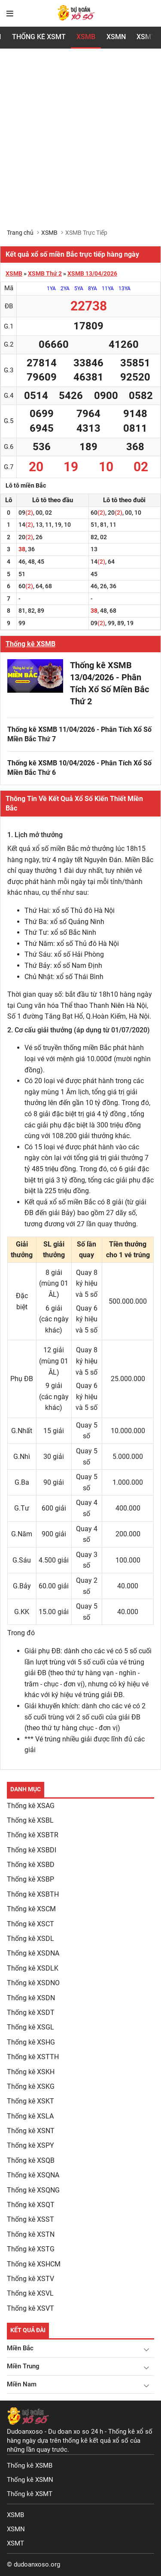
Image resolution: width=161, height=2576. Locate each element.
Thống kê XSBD (31, 1865)
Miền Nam (21, 2384)
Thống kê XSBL (30, 1820)
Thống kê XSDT (31, 2012)
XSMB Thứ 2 (45, 273)
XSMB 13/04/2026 (92, 273)
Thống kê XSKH (31, 2072)
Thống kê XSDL (30, 1938)
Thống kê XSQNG (33, 2190)
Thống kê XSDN (31, 1998)
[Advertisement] (80, 143)
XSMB (85, 37)
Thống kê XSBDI (31, 1850)
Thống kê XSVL (30, 2293)
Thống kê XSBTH (33, 1894)
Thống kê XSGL (30, 2027)
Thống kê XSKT (30, 2101)
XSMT (15, 2543)
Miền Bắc (20, 2348)
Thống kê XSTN (31, 2234)
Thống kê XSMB (30, 644)
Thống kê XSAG (31, 1806)
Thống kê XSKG (31, 2086)
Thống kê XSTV (30, 2279)
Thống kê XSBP (30, 1879)
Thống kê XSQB (31, 2160)
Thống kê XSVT (30, 2308)
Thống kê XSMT (29, 2494)
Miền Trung (23, 2366)
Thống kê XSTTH (33, 2057)
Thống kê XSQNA (33, 2175)
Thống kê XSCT (30, 1924)
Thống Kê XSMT (39, 37)
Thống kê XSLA (30, 2116)
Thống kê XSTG (31, 2249)
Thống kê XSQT (31, 2205)
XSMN (116, 37)
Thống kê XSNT (31, 2131)
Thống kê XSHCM (34, 2264)
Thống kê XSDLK (32, 1968)
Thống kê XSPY (30, 2145)
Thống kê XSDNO (33, 1983)
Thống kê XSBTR (32, 1835)
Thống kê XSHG (31, 2042)
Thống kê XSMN (30, 2480)
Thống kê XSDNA (33, 1953)
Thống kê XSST (30, 2219)
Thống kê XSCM (31, 1909)
